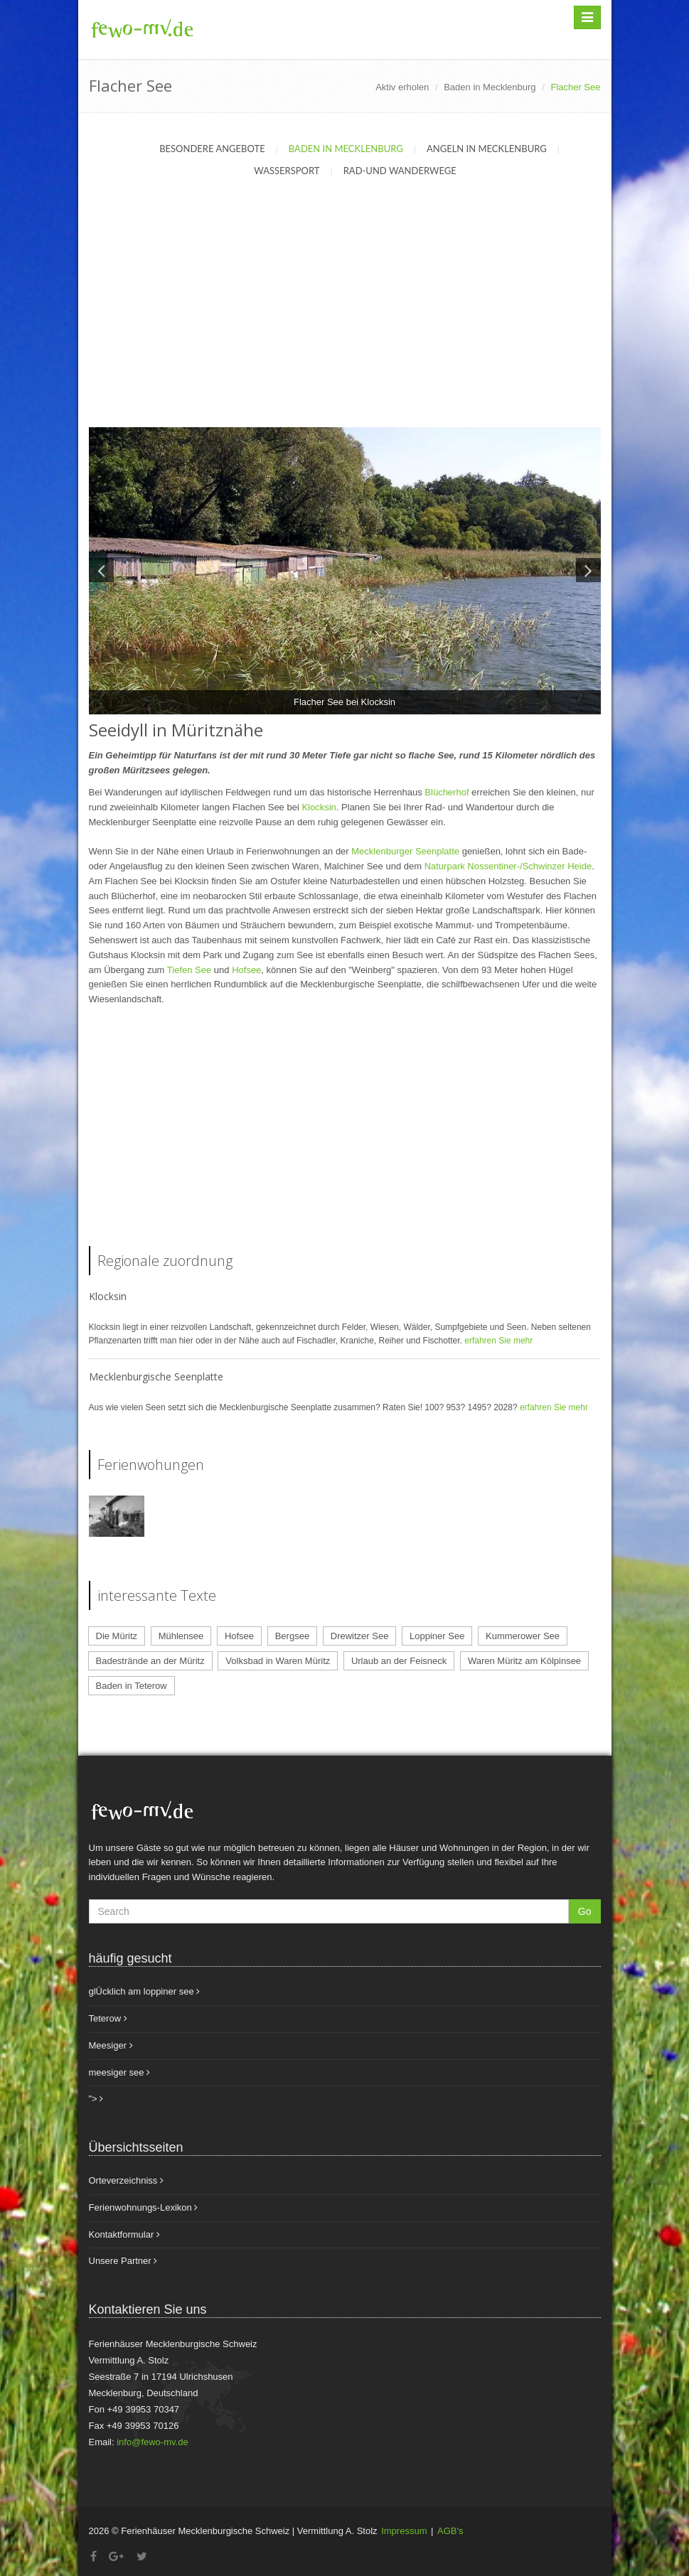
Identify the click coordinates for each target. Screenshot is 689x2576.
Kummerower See (523, 1636)
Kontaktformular (124, 2234)
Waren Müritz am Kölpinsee (524, 1660)
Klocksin (318, 807)
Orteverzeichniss (126, 2180)
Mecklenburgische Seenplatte (156, 1376)
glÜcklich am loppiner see (145, 1991)
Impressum (404, 2531)
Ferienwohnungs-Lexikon (143, 2207)
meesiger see (120, 2072)
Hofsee (246, 970)
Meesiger (111, 2045)
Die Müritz (117, 1636)
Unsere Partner (123, 2260)
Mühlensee (181, 1636)
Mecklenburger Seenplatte (405, 851)
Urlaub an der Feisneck (399, 1660)
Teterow (108, 2018)
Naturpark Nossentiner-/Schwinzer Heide (508, 866)
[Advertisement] (344, 320)
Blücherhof (447, 792)
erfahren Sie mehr (498, 1341)
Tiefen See (189, 970)
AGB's (450, 2531)
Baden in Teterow (131, 1685)
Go (585, 1911)
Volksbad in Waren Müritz (277, 1660)
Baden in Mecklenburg (489, 87)
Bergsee (292, 1636)
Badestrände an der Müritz (150, 1660)
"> (96, 2098)
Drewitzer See (360, 1636)
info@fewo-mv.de (152, 2442)
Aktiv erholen (402, 87)
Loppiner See (437, 1636)
